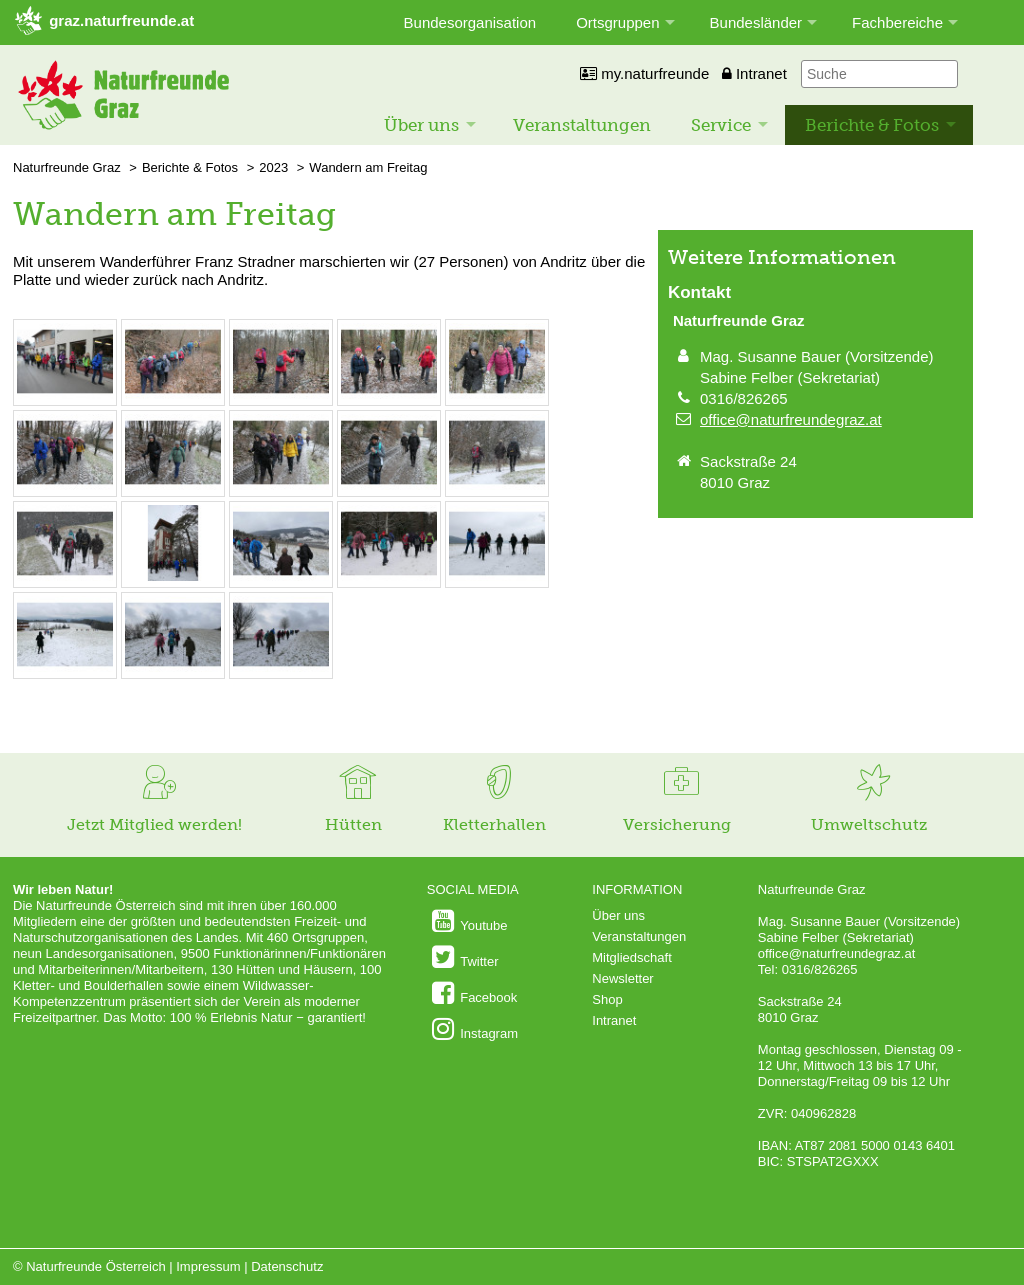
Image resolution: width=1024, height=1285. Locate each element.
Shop (607, 999)
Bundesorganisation (470, 22)
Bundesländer (756, 22)
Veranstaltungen (582, 125)
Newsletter (622, 978)
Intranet (754, 73)
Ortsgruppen (617, 22)
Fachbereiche (897, 22)
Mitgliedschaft (631, 957)
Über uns (421, 125)
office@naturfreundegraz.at (791, 419)
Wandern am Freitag (368, 167)
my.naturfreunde (644, 73)
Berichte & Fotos (872, 125)
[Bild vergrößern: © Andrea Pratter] (65, 394)
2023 (273, 167)
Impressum (208, 1266)
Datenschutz (287, 1266)
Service (721, 125)
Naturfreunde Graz (67, 167)
